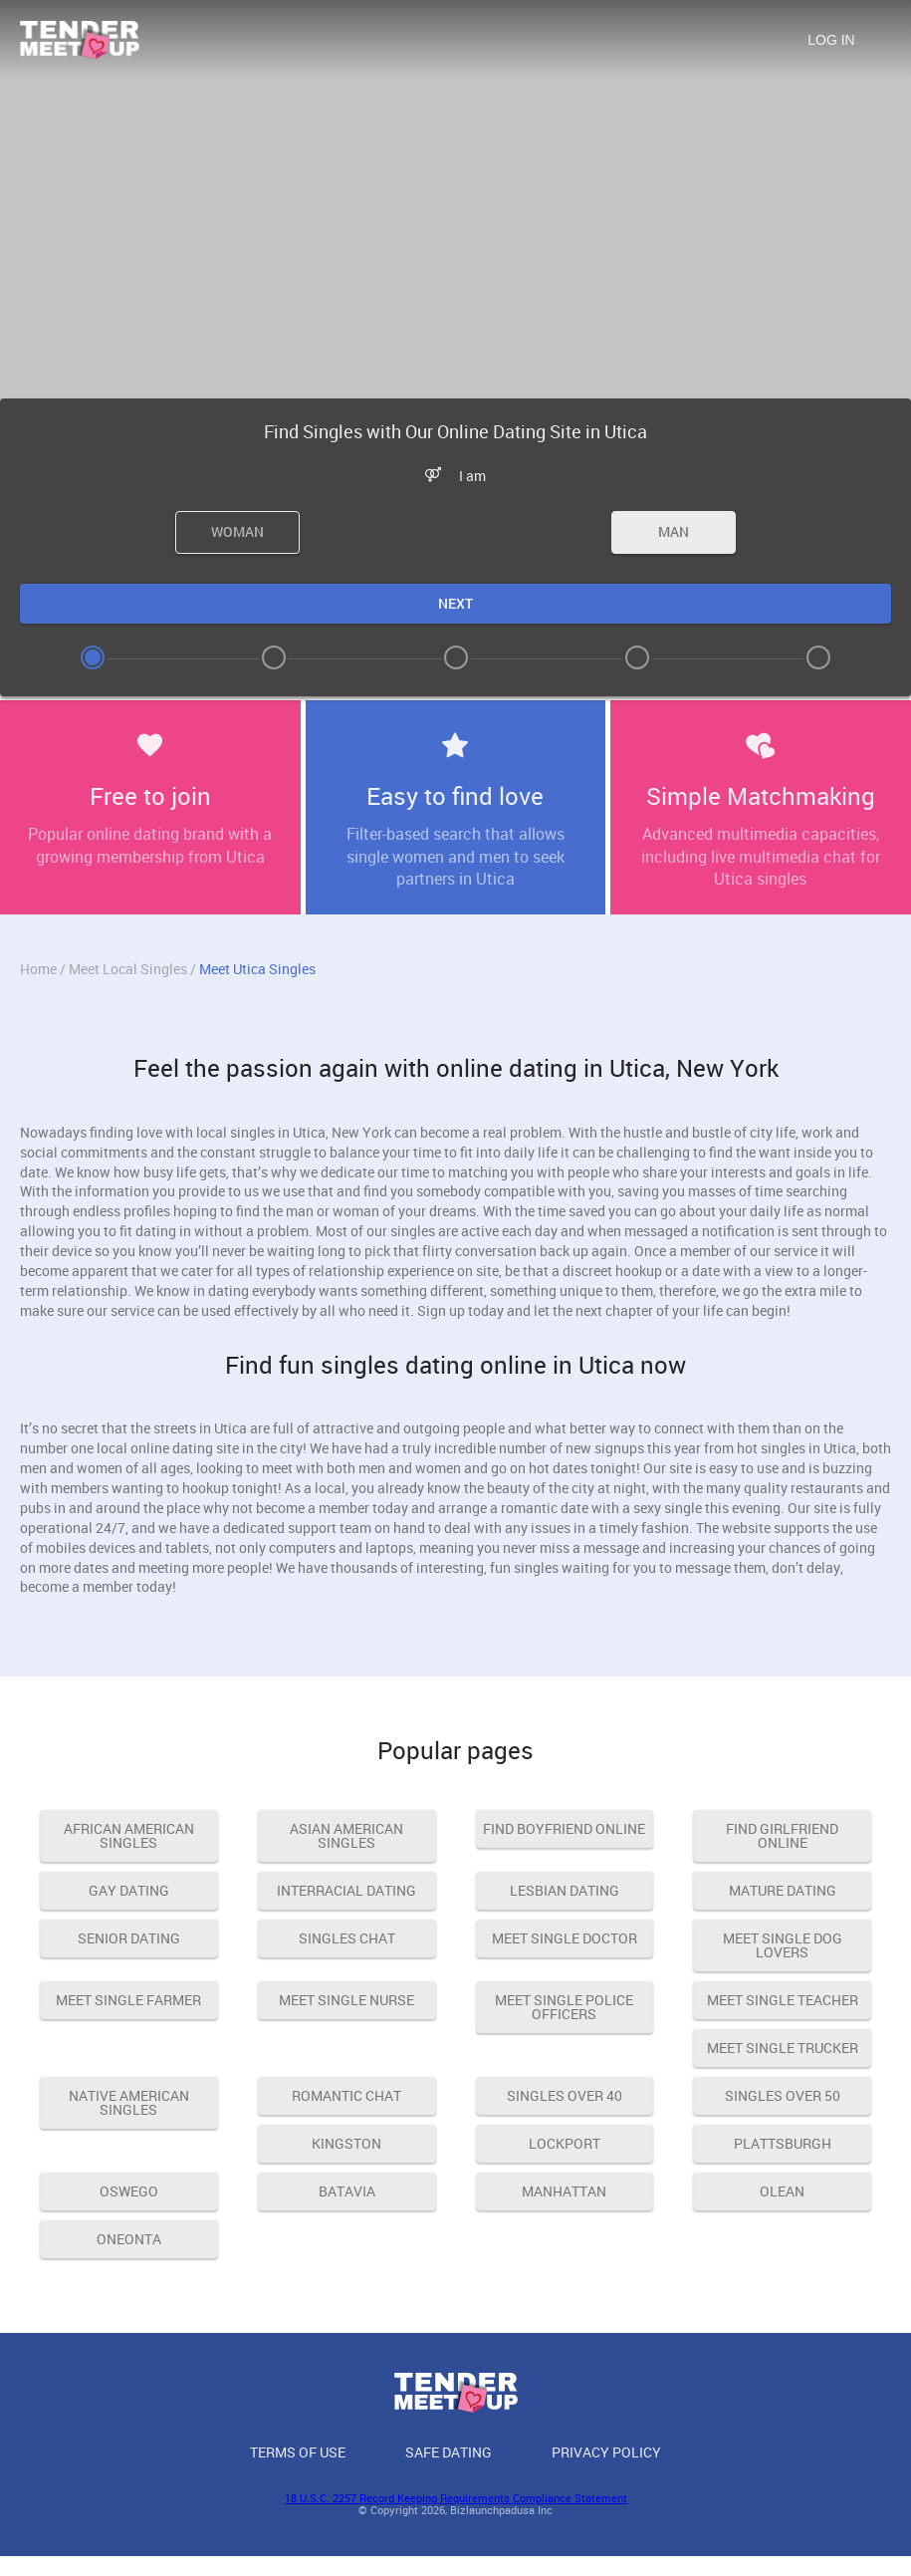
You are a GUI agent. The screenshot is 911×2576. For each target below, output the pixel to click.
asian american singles (346, 1835)
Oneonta (129, 2238)
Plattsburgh (782, 2143)
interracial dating (346, 1890)
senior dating (129, 1938)
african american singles (129, 1835)
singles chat (347, 1938)
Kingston (346, 2143)
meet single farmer (128, 1999)
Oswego (129, 2191)
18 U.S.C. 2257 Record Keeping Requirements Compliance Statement (456, 2497)
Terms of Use (297, 2452)
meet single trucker (782, 2047)
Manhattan (564, 2191)
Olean (782, 2191)
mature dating (782, 1890)
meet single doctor (564, 1938)
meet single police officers (564, 2006)
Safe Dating (448, 2452)
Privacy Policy (606, 2452)
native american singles (129, 2102)
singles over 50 (782, 2095)
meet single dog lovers (782, 1945)
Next (455, 603)
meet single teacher (782, 1999)
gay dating (129, 1890)
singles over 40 (564, 2095)
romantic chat (346, 2095)
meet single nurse (346, 1999)
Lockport (564, 2143)
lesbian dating (564, 1890)
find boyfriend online (564, 1828)
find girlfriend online (782, 1835)
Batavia (347, 2191)
